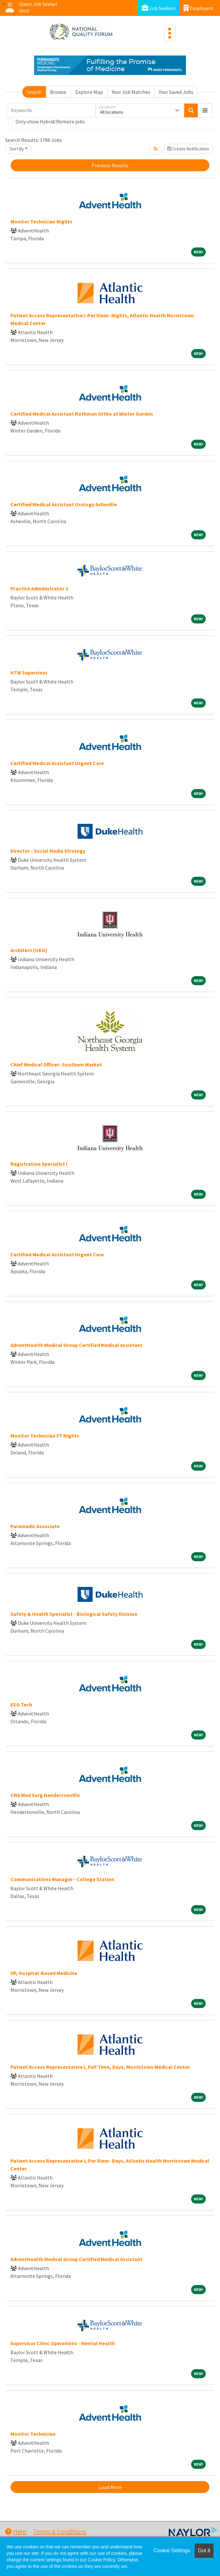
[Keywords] (52, 110)
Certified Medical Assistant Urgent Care (57, 763)
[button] (205, 110)
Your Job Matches (131, 92)
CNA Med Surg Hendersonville (45, 1795)
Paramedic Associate (35, 1526)
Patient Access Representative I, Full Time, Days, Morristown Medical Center (100, 2067)
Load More (110, 2487)
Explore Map (89, 92)
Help (16, 2531)
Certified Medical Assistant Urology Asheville (63, 504)
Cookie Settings (171, 2550)
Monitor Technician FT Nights (44, 1435)
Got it (204, 2550)
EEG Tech (21, 1704)
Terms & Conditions (59, 2531)
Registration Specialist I (38, 1164)
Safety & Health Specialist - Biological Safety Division (73, 1614)
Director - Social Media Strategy (47, 851)
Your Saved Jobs (176, 92)
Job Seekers (159, 8)
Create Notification (188, 149)
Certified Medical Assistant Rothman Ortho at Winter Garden (81, 413)
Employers (199, 8)
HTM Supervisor (28, 672)
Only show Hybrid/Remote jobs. (51, 121)
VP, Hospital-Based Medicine (43, 1973)
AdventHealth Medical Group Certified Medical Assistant (76, 1345)
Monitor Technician (32, 2434)
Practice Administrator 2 (39, 588)
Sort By (17, 149)
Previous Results (110, 165)
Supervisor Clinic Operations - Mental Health (62, 2343)
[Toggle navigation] (170, 33)
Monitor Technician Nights (41, 221)
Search (34, 92)
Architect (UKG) (28, 950)
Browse (58, 92)
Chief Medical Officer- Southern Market (56, 1064)
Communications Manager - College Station (62, 1879)
